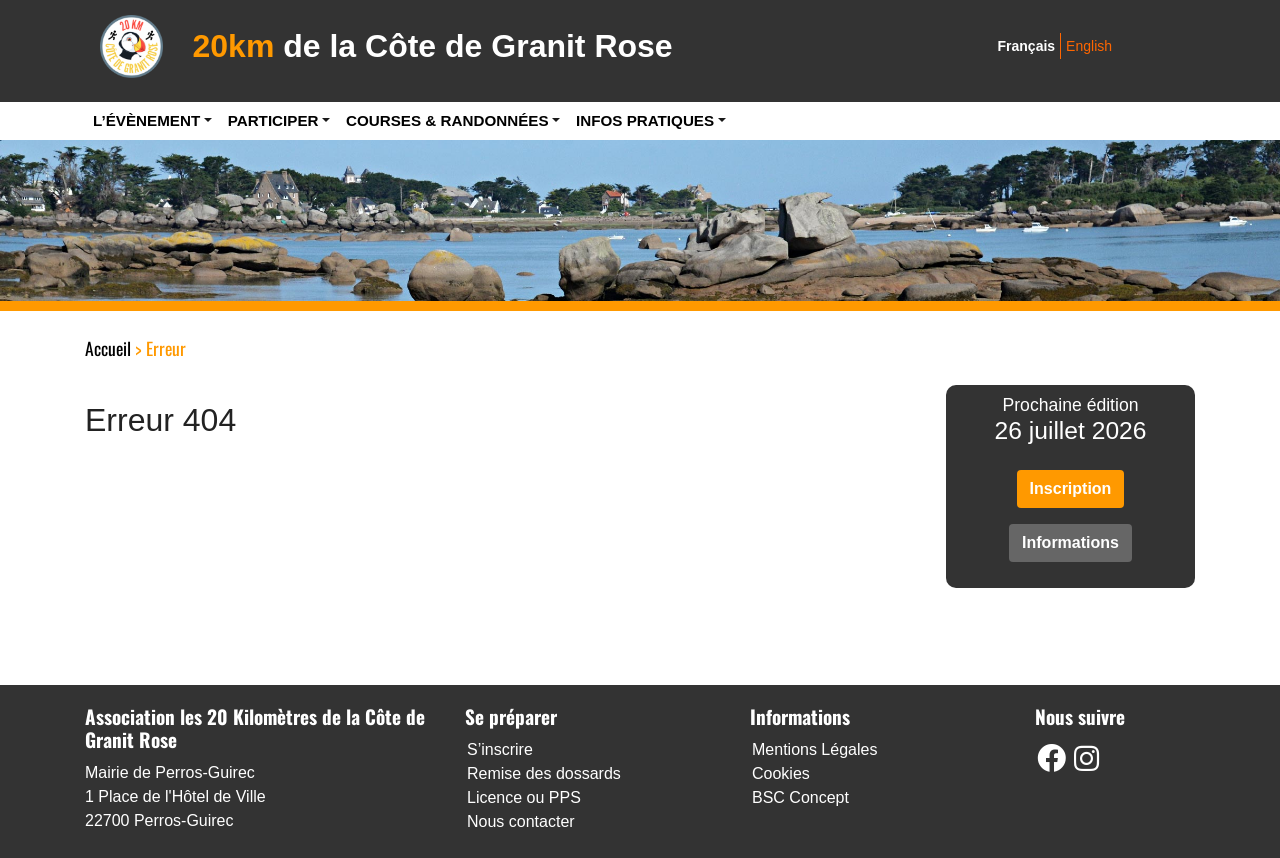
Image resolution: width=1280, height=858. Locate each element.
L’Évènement (146, 120)
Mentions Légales (814, 749)
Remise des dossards (544, 773)
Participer (273, 120)
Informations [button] (1070, 542)
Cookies (781, 773)
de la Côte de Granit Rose (433, 46)
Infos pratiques (645, 120)
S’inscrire (500, 749)
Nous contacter (521, 821)
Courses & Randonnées (447, 120)
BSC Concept (800, 797)
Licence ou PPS (524, 797)
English (1089, 46)
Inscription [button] (1071, 488)
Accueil (108, 348)
